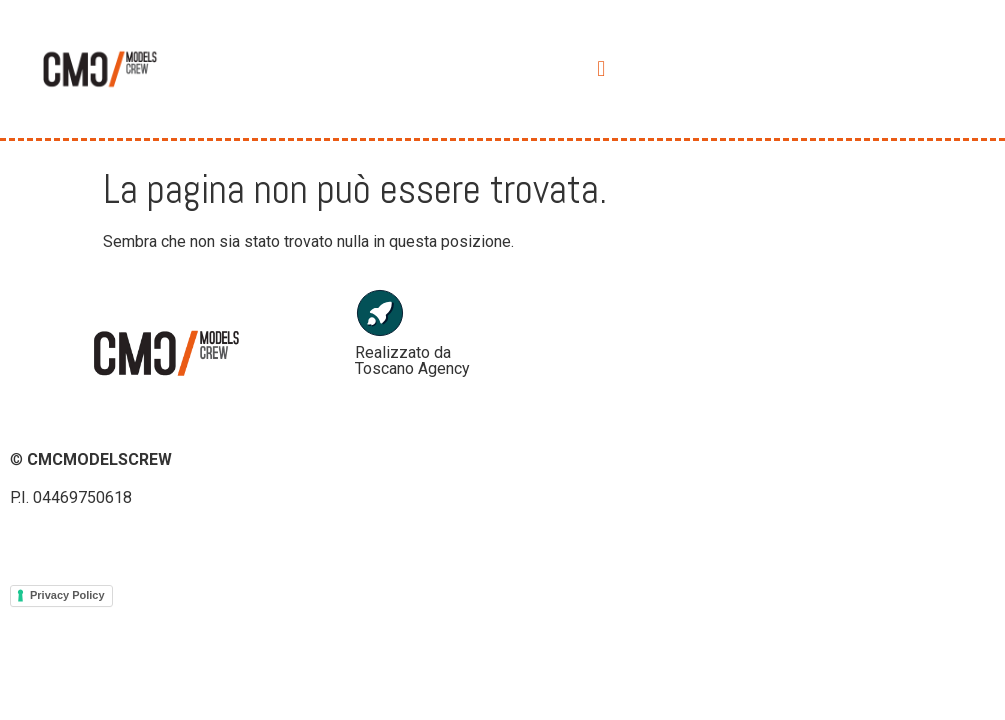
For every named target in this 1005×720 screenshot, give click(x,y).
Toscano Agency (412, 368)
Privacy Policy (67, 595)
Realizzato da (403, 352)
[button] (601, 68)
